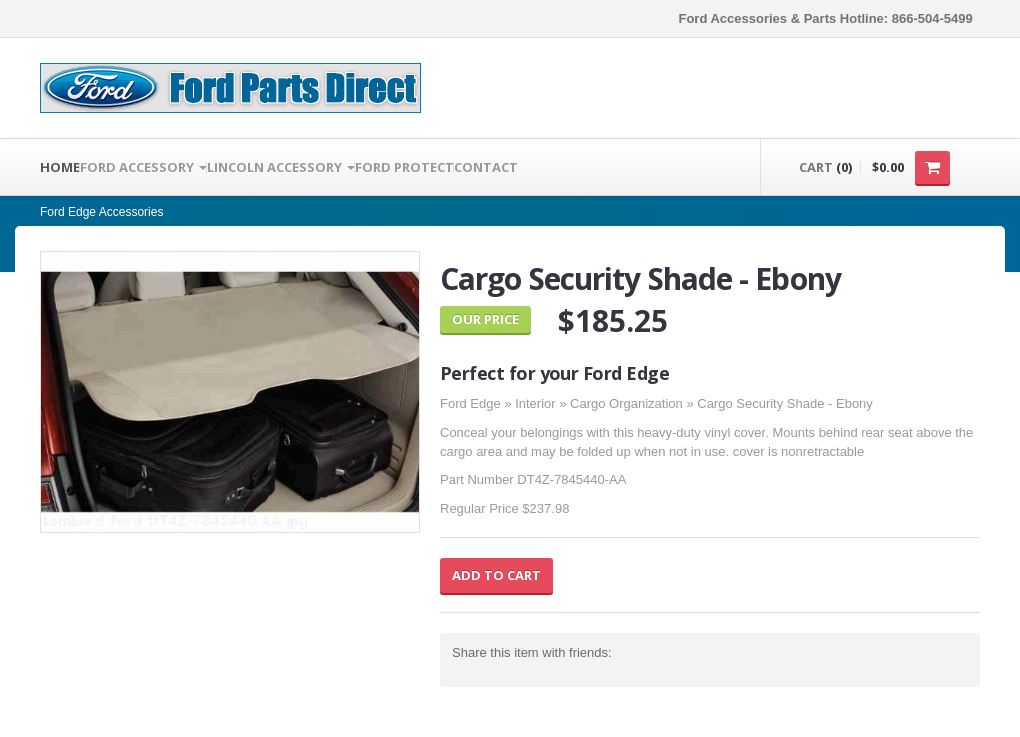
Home (60, 167)
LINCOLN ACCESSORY (281, 167)
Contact (486, 167)
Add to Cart (496, 575)
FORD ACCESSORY (143, 167)
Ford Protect (404, 167)
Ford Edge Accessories (101, 212)
